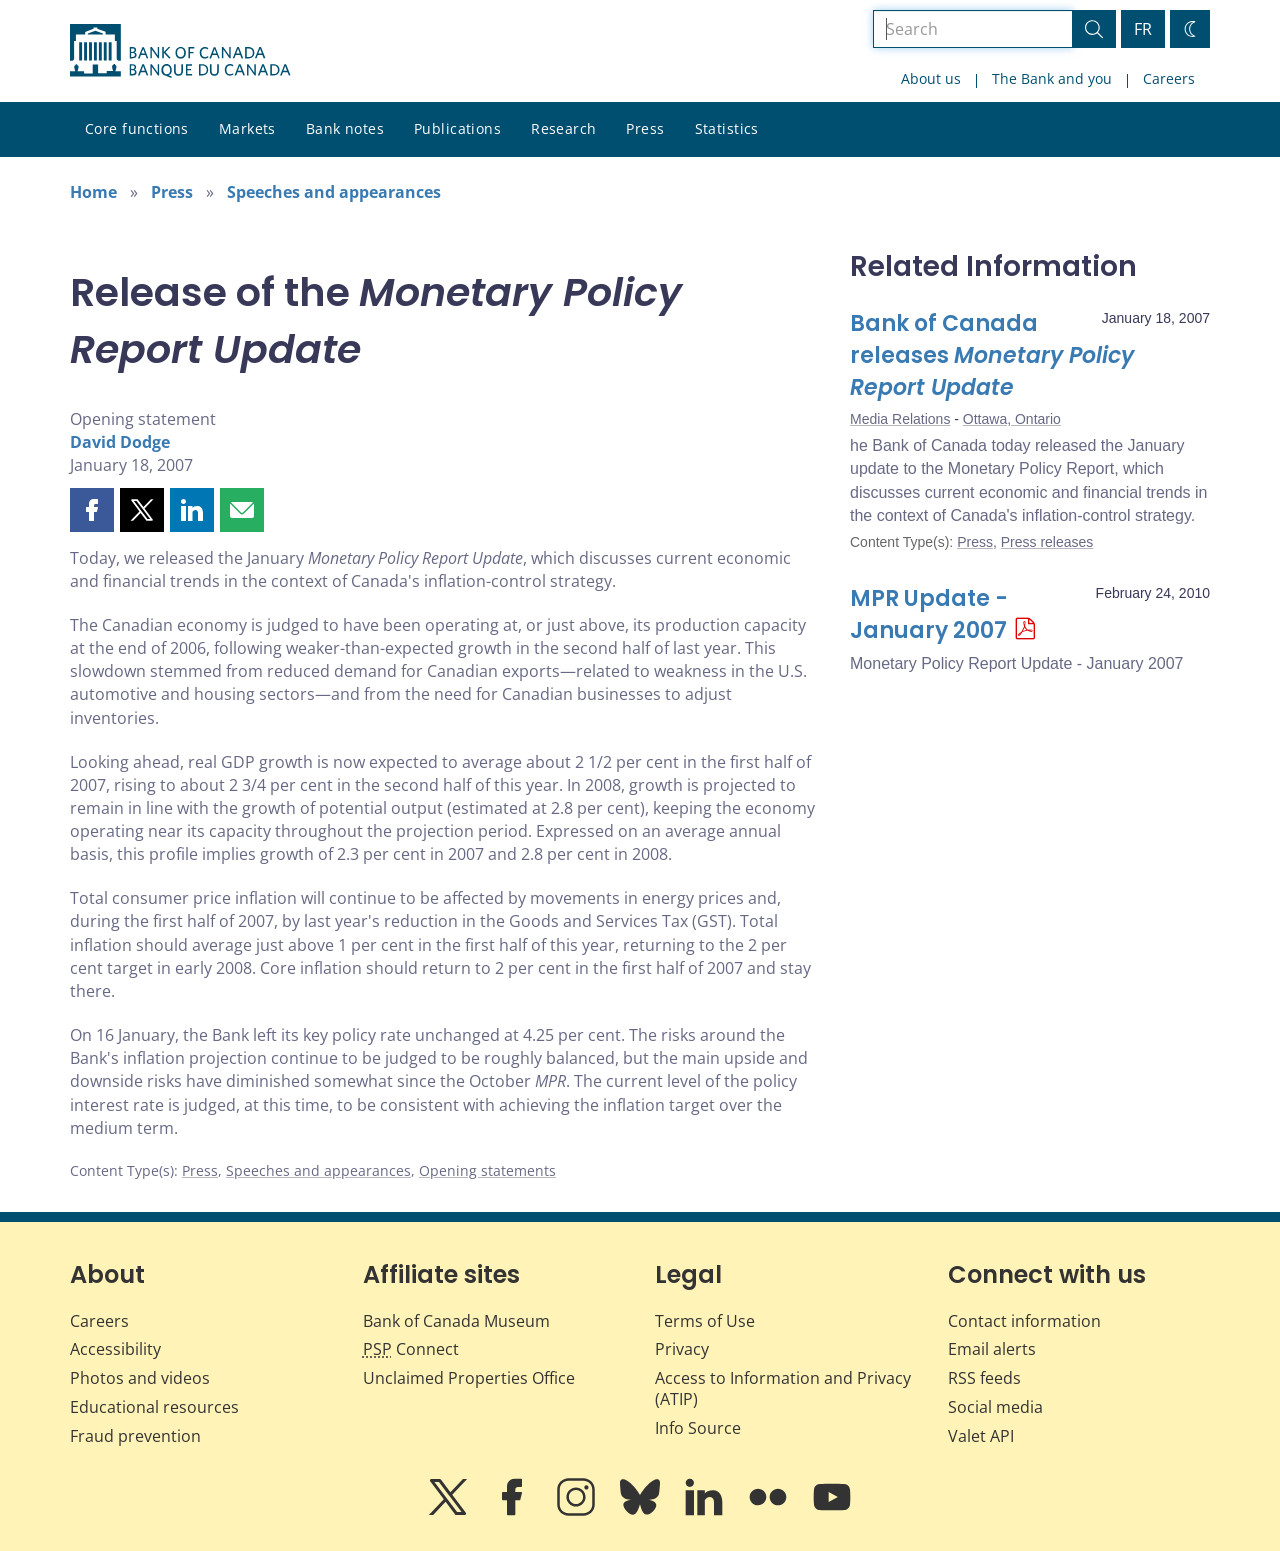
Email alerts (992, 1349)
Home (93, 192)
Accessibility (115, 1349)
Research (563, 128)
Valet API (981, 1436)
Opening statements (487, 1170)
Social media (995, 1407)
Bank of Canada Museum (456, 1321)
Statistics (727, 128)
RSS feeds (984, 1378)
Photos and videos (140, 1378)
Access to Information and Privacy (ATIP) (783, 1388)
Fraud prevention (135, 1436)
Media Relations (900, 419)
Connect (411, 1349)
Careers (1169, 78)
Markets (247, 128)
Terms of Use (705, 1321)
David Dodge (120, 442)
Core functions (137, 128)
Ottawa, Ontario (1012, 419)
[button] (92, 510)
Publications (457, 128)
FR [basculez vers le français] (1143, 29)
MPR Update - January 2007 (929, 614)
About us (931, 78)
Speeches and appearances (334, 192)
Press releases (1047, 542)
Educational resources (154, 1407)
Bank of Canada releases (992, 355)
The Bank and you (1052, 78)
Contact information (1024, 1321)
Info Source (698, 1428)
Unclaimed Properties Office (469, 1378)
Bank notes (345, 128)
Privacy (682, 1349)
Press (645, 128)
